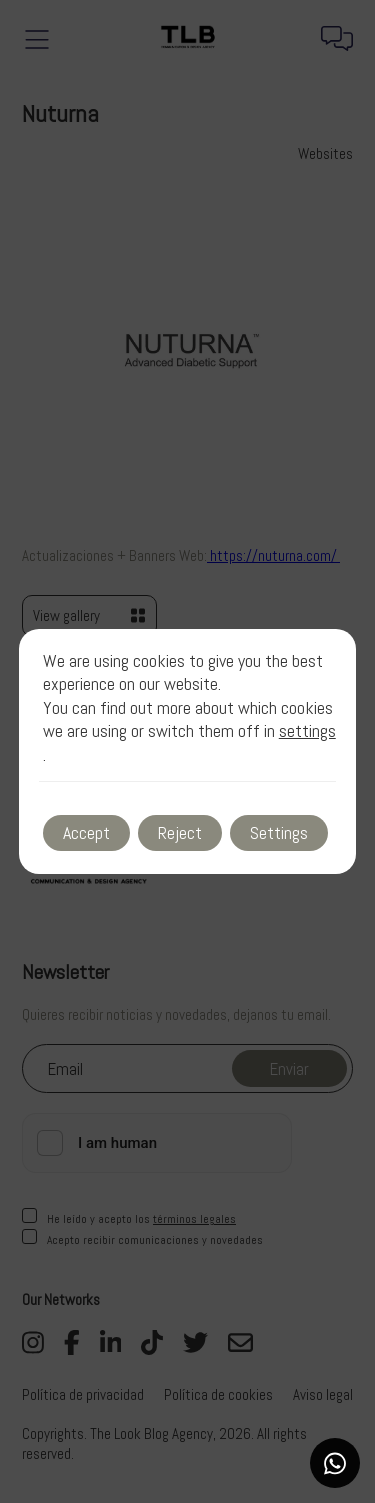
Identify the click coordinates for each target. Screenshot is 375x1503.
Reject (180, 832)
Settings (279, 832)
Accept (86, 832)
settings (307, 730)
